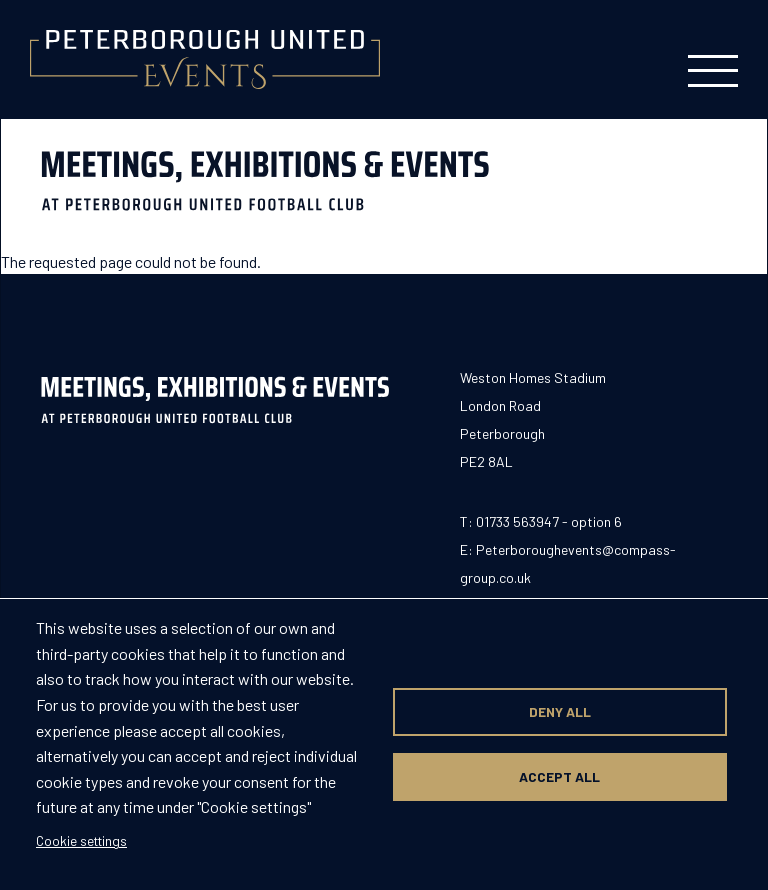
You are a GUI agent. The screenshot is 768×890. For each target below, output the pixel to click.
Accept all (559, 776)
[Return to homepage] (205, 59)
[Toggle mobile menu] (713, 59)
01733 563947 (517, 521)
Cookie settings (81, 840)
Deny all (560, 711)
